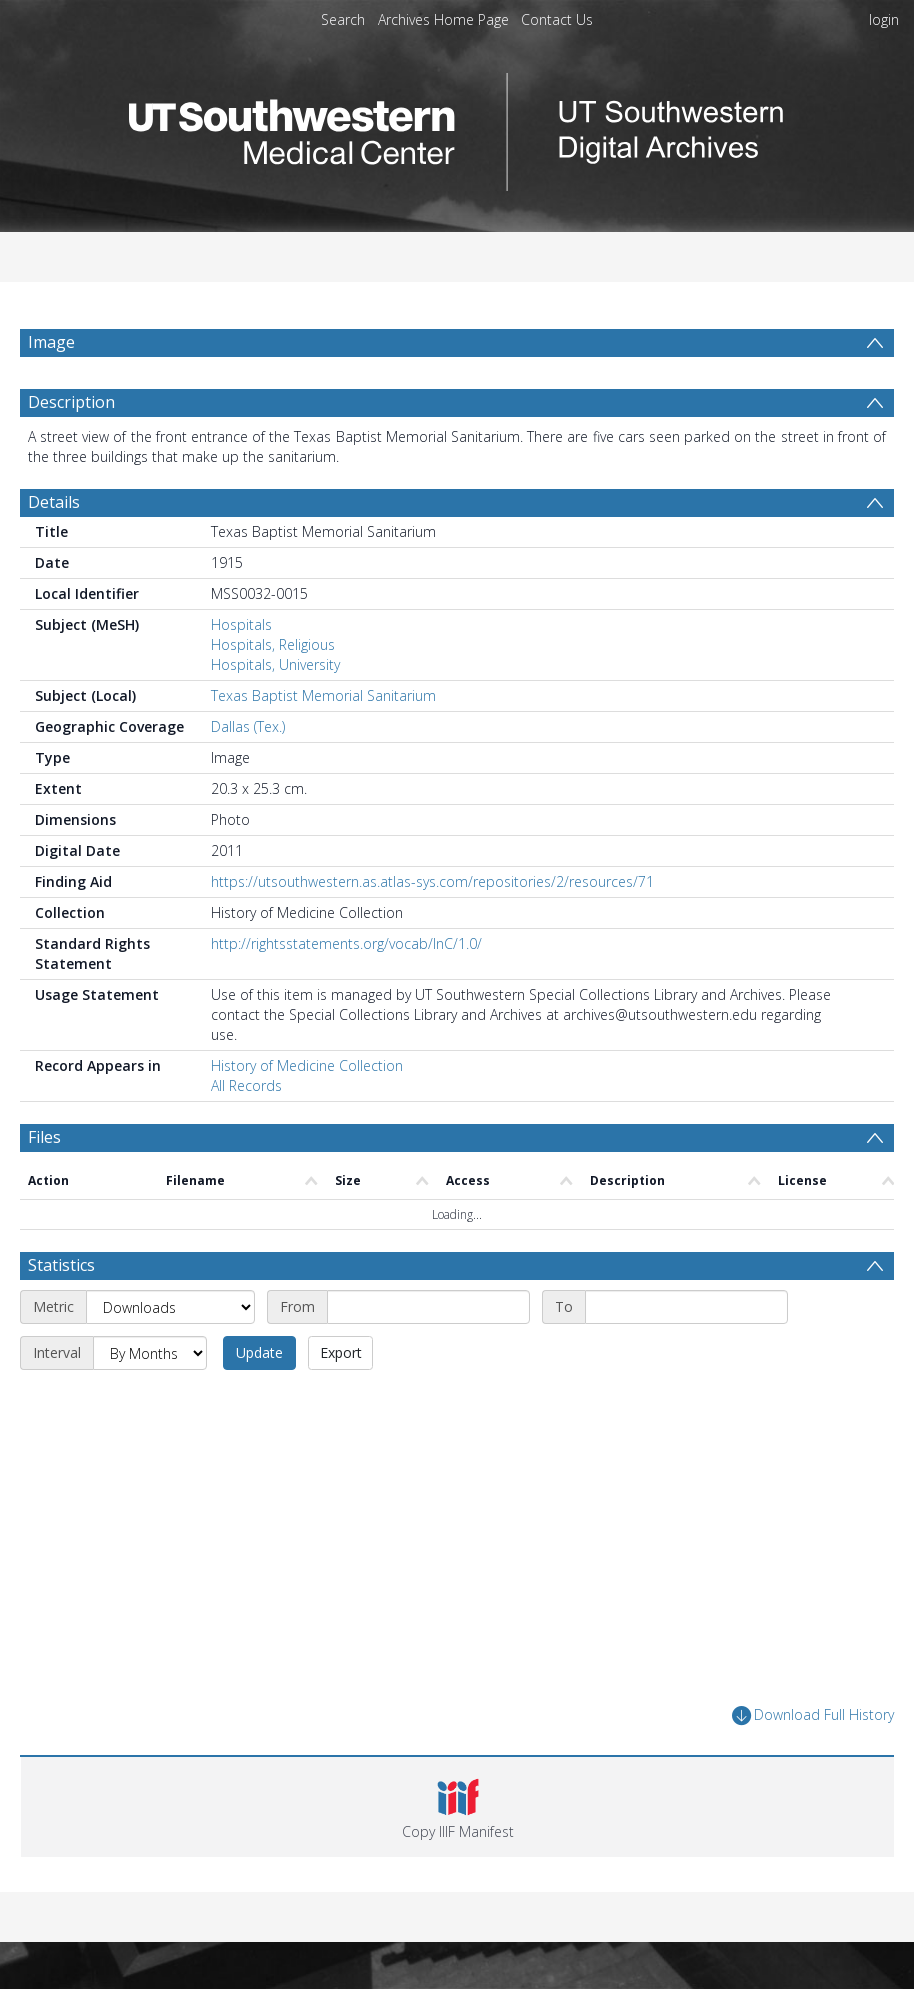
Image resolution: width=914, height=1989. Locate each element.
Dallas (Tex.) (248, 726)
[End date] (686, 1307)
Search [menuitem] (343, 19)
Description (71, 402)
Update (259, 1352)
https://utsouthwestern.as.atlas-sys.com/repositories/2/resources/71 (432, 881)
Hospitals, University (275, 664)
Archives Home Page (443, 19)
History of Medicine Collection (307, 1065)
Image (51, 342)
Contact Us (557, 19)
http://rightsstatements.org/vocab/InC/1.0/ (346, 943)
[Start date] (428, 1307)
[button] (457, 1807)
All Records (246, 1085)
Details (54, 502)
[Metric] (170, 1307)
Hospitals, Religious (273, 644)
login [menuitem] (884, 19)
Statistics (61, 1265)
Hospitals (241, 624)
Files (44, 1137)
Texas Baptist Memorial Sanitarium (323, 695)
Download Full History (813, 1715)
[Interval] (150, 1353)
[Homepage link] (457, 126)
